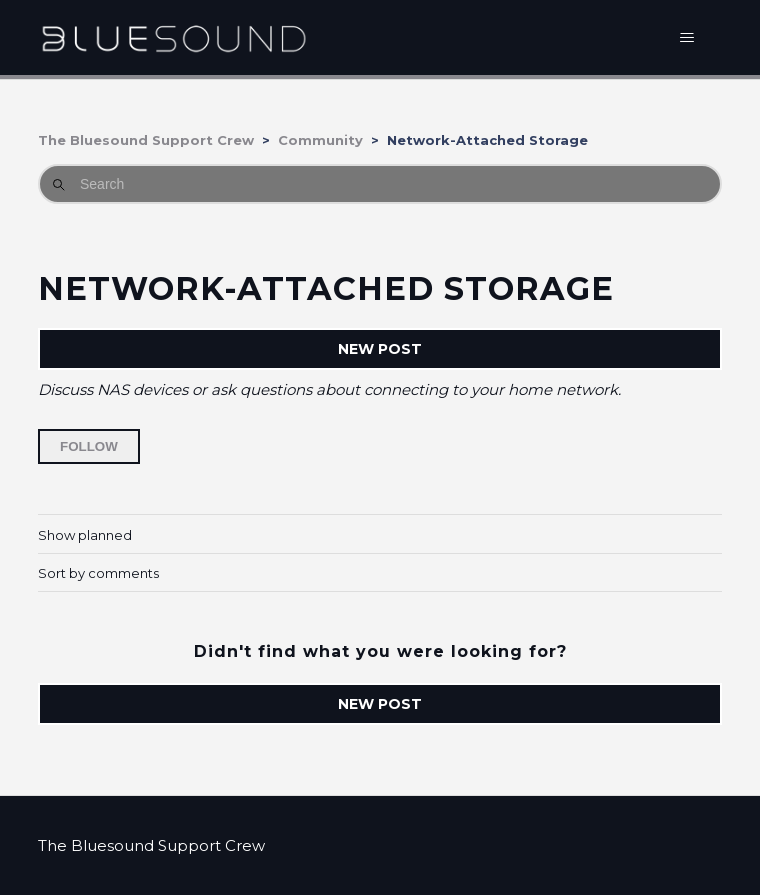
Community (320, 140)
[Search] (380, 184)
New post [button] (380, 349)
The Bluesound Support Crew (146, 140)
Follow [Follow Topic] (89, 446)
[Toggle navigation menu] (686, 38)
